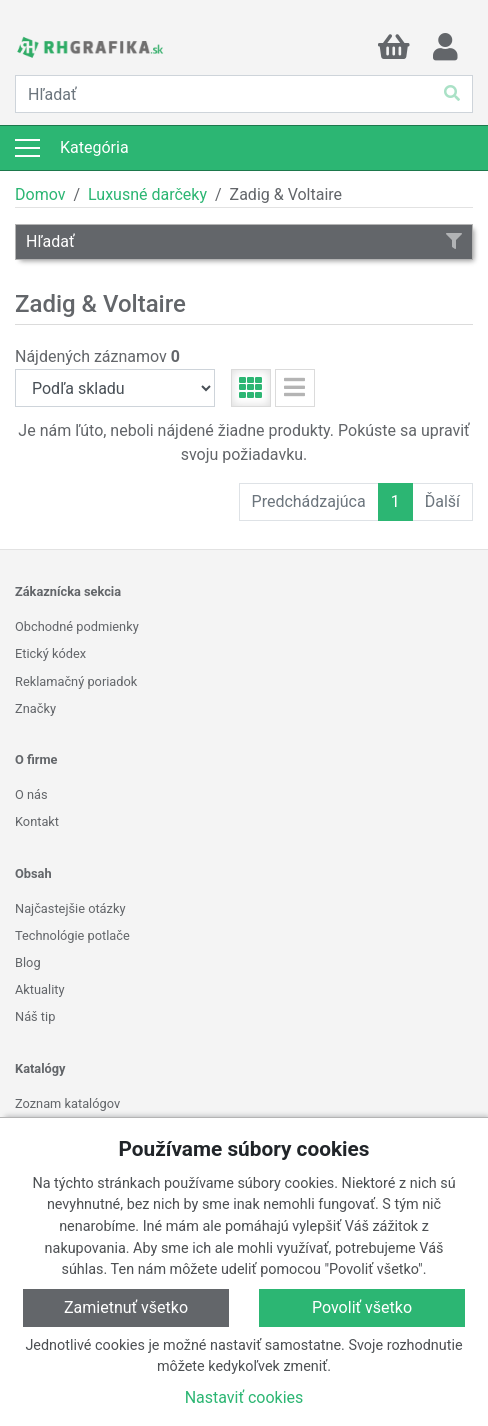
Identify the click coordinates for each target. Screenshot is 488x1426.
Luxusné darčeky (147, 194)
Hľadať (244, 241)
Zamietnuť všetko (126, 1307)
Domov (40, 194)
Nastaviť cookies (244, 1397)
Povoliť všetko (362, 1307)
